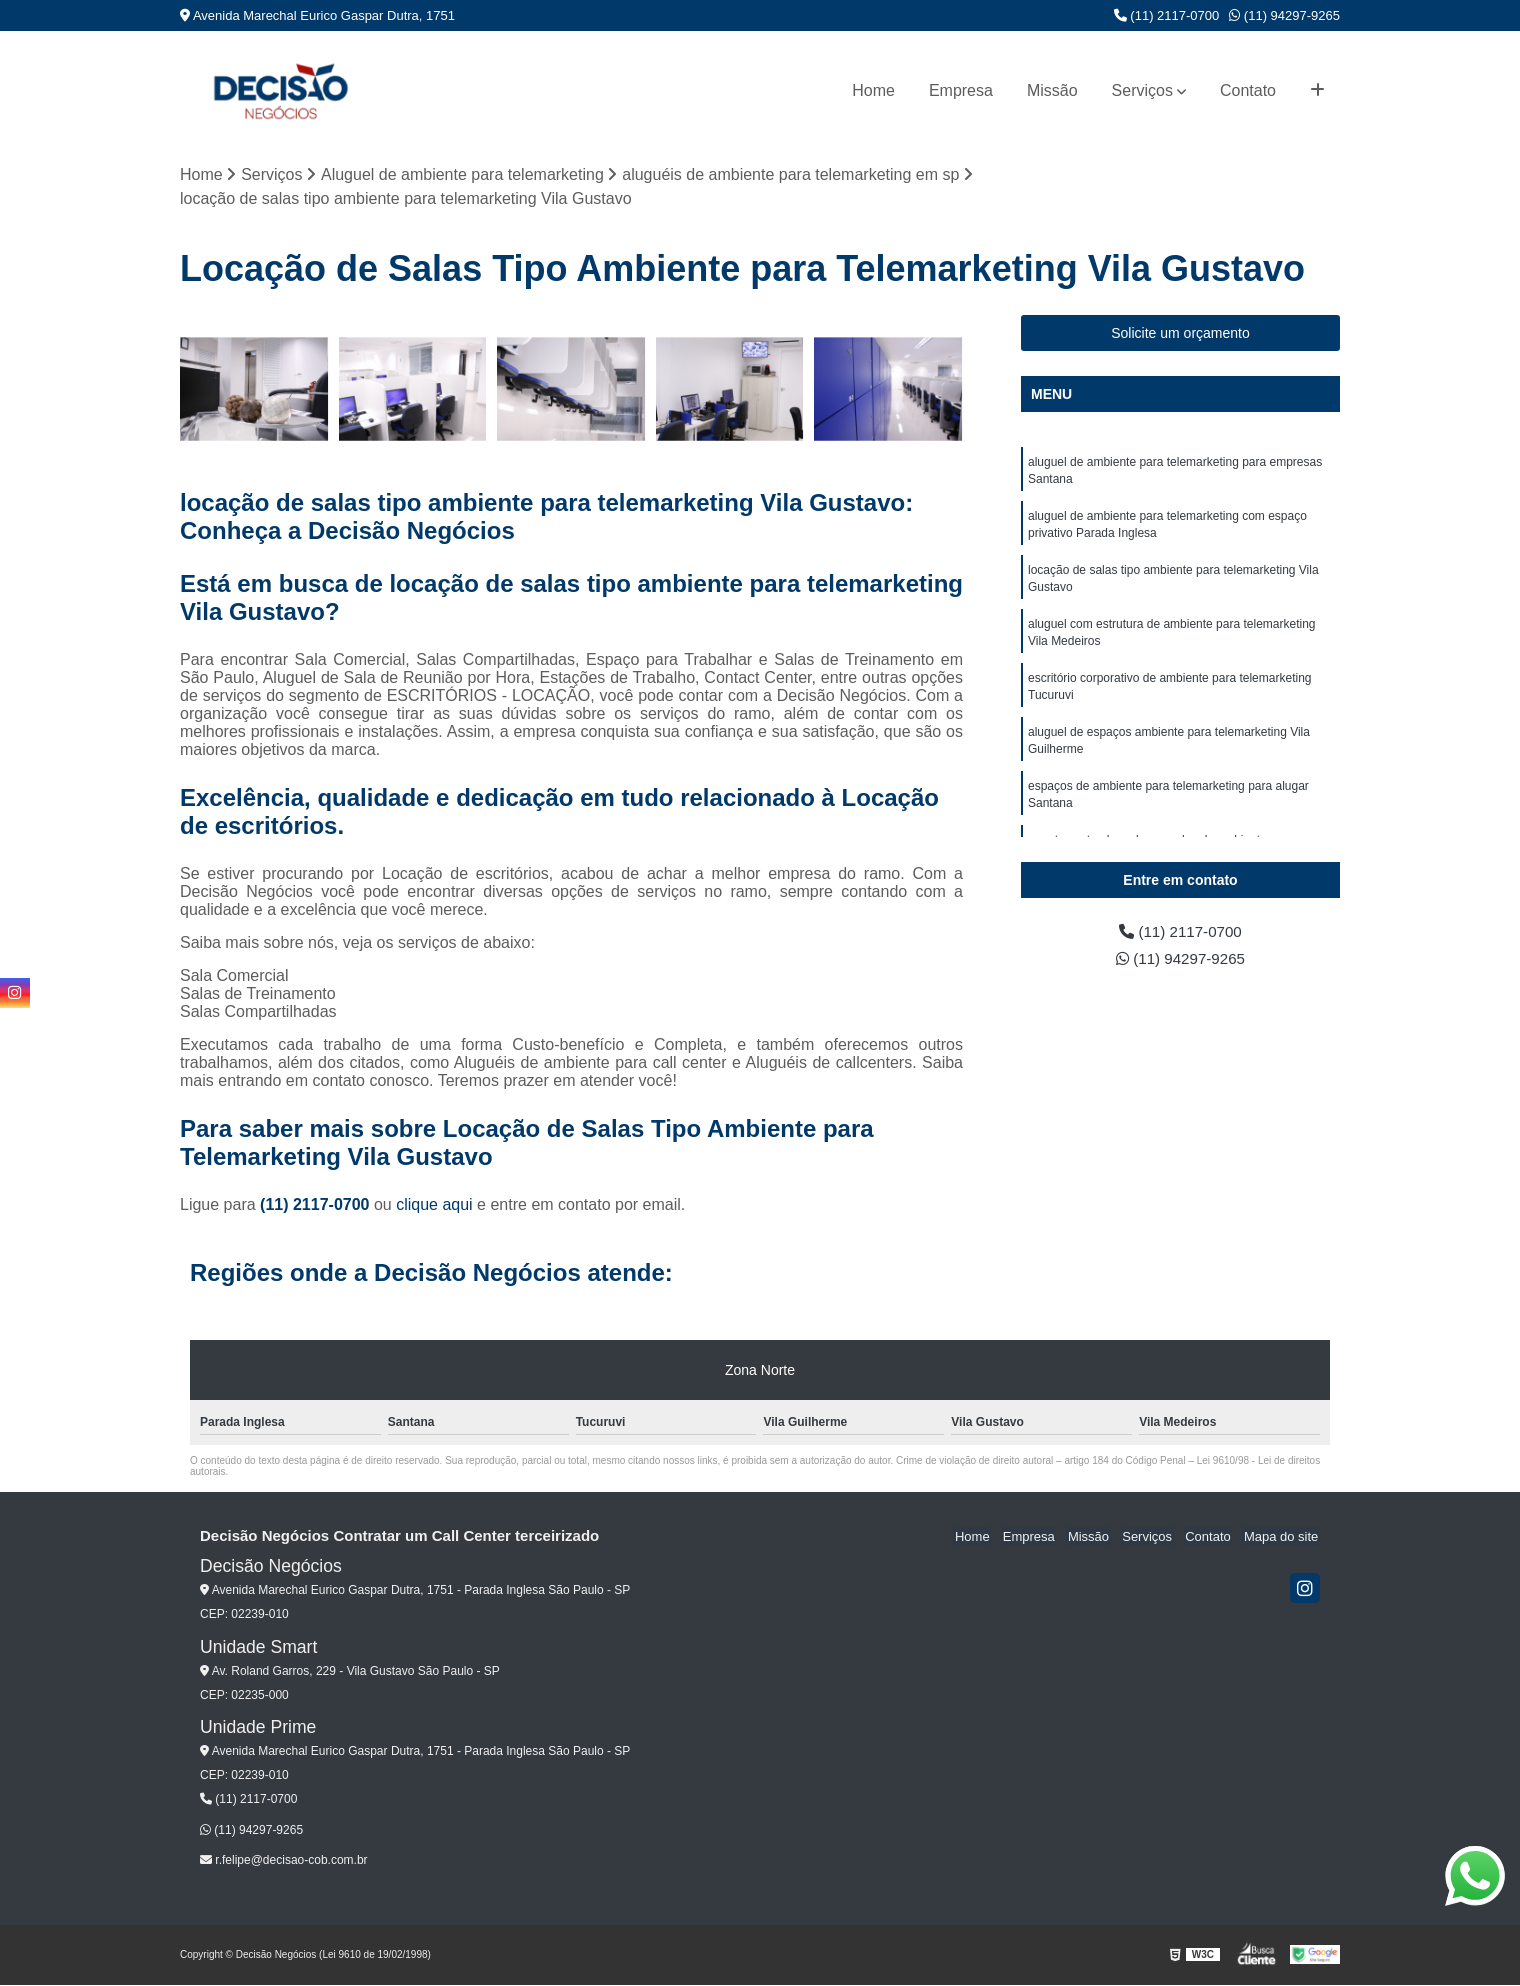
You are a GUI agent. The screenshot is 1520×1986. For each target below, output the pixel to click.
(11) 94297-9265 (1284, 15)
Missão (1052, 90)
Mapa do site (1282, 1537)
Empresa (961, 90)
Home (873, 90)
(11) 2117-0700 (1167, 15)
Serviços (1142, 90)
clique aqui (434, 1205)
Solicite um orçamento (1180, 334)
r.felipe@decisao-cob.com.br (284, 1861)
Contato (1248, 90)
